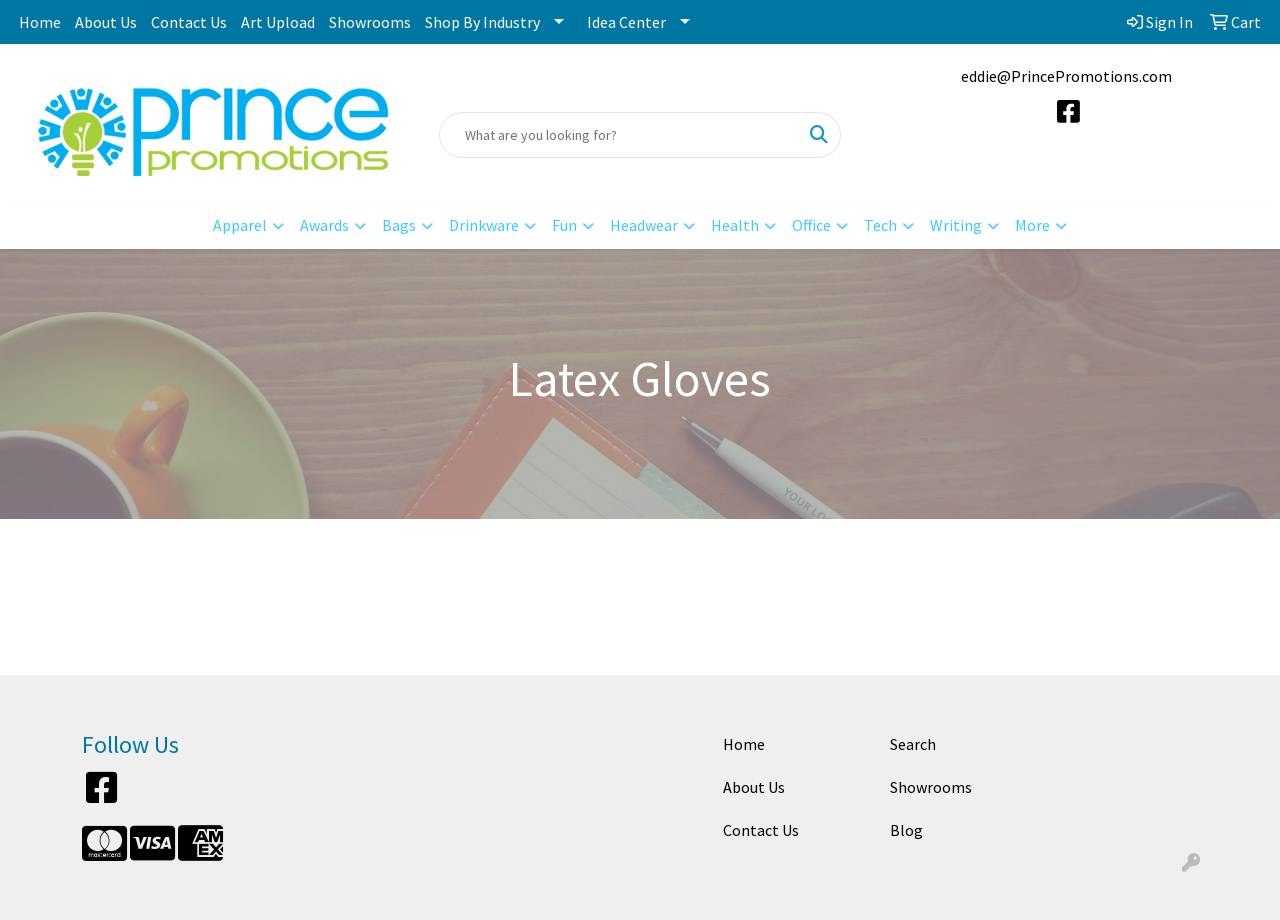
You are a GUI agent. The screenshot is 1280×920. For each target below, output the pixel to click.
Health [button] (735, 225)
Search (913, 744)
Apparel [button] (240, 225)
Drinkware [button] (484, 225)
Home (40, 22)
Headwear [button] (644, 225)
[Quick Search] (619, 135)
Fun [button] (564, 225)
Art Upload (278, 22)
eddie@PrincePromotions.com (1066, 76)
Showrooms (370, 22)
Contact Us (189, 22)
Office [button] (811, 225)
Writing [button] (956, 225)
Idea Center (626, 22)
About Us (106, 22)
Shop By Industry (482, 22)
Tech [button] (880, 225)
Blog (906, 830)
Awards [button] (324, 225)
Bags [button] (399, 225)
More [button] (1032, 225)
